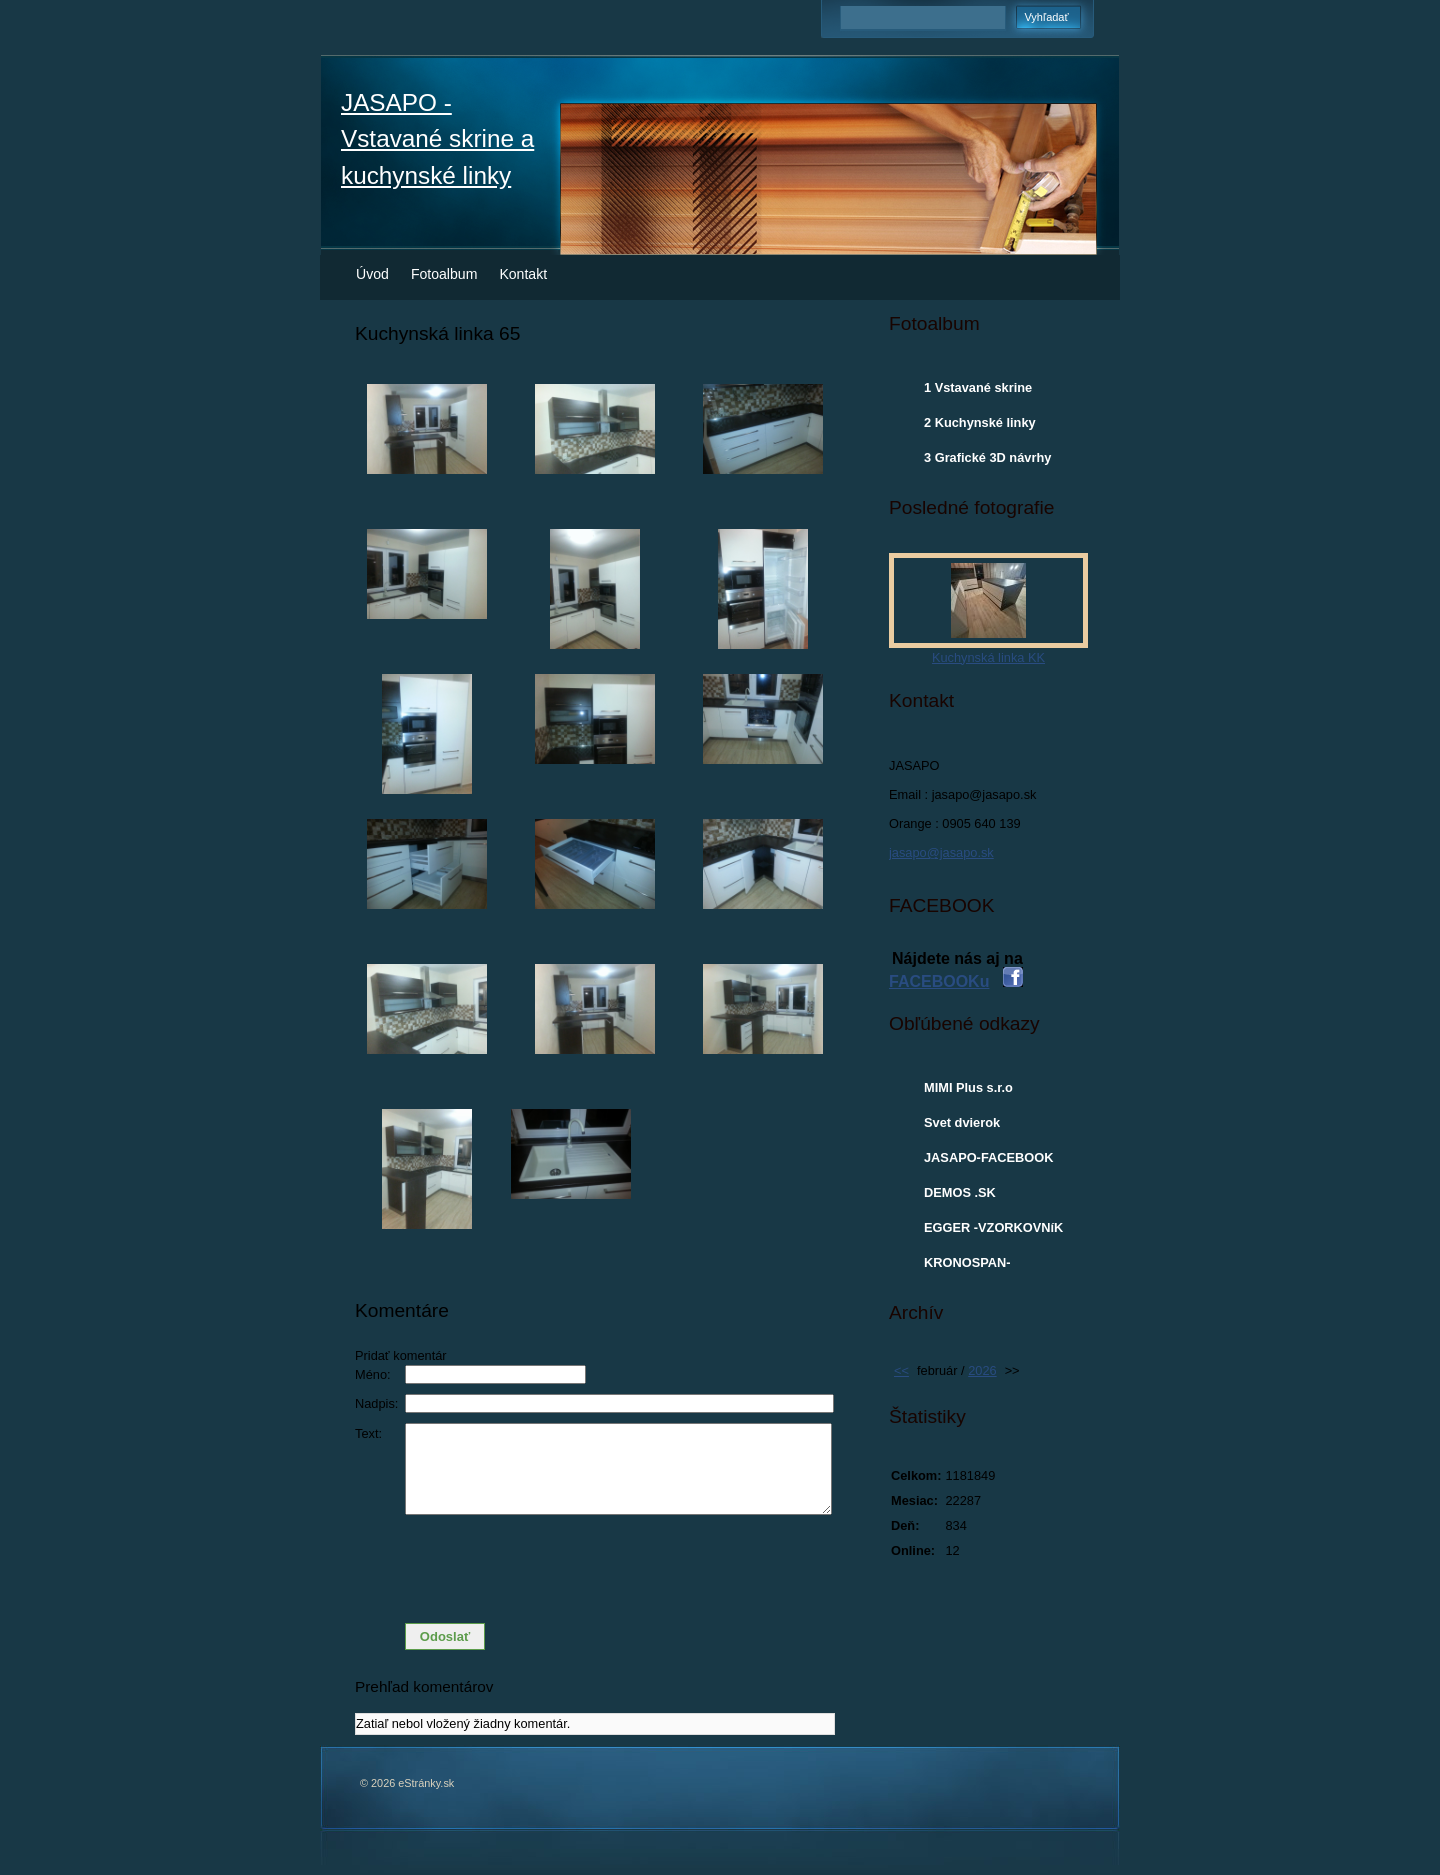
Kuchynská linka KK (988, 657)
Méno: (373, 1374)
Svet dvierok (962, 1122)
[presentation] (595, 1569)
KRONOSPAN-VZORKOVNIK (967, 1267)
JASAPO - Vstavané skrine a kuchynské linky (437, 139)
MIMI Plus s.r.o (968, 1087)
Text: (368, 1433)
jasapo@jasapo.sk (941, 852)
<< (901, 1370)
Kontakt (523, 274)
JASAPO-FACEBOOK (988, 1157)
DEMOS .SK (960, 1192)
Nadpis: (376, 1403)
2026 (982, 1370)
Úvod (372, 274)
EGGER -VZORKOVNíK (993, 1227)
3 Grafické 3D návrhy (987, 457)
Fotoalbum (444, 274)
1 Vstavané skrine (978, 387)
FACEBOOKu (939, 981)
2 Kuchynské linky (980, 422)
